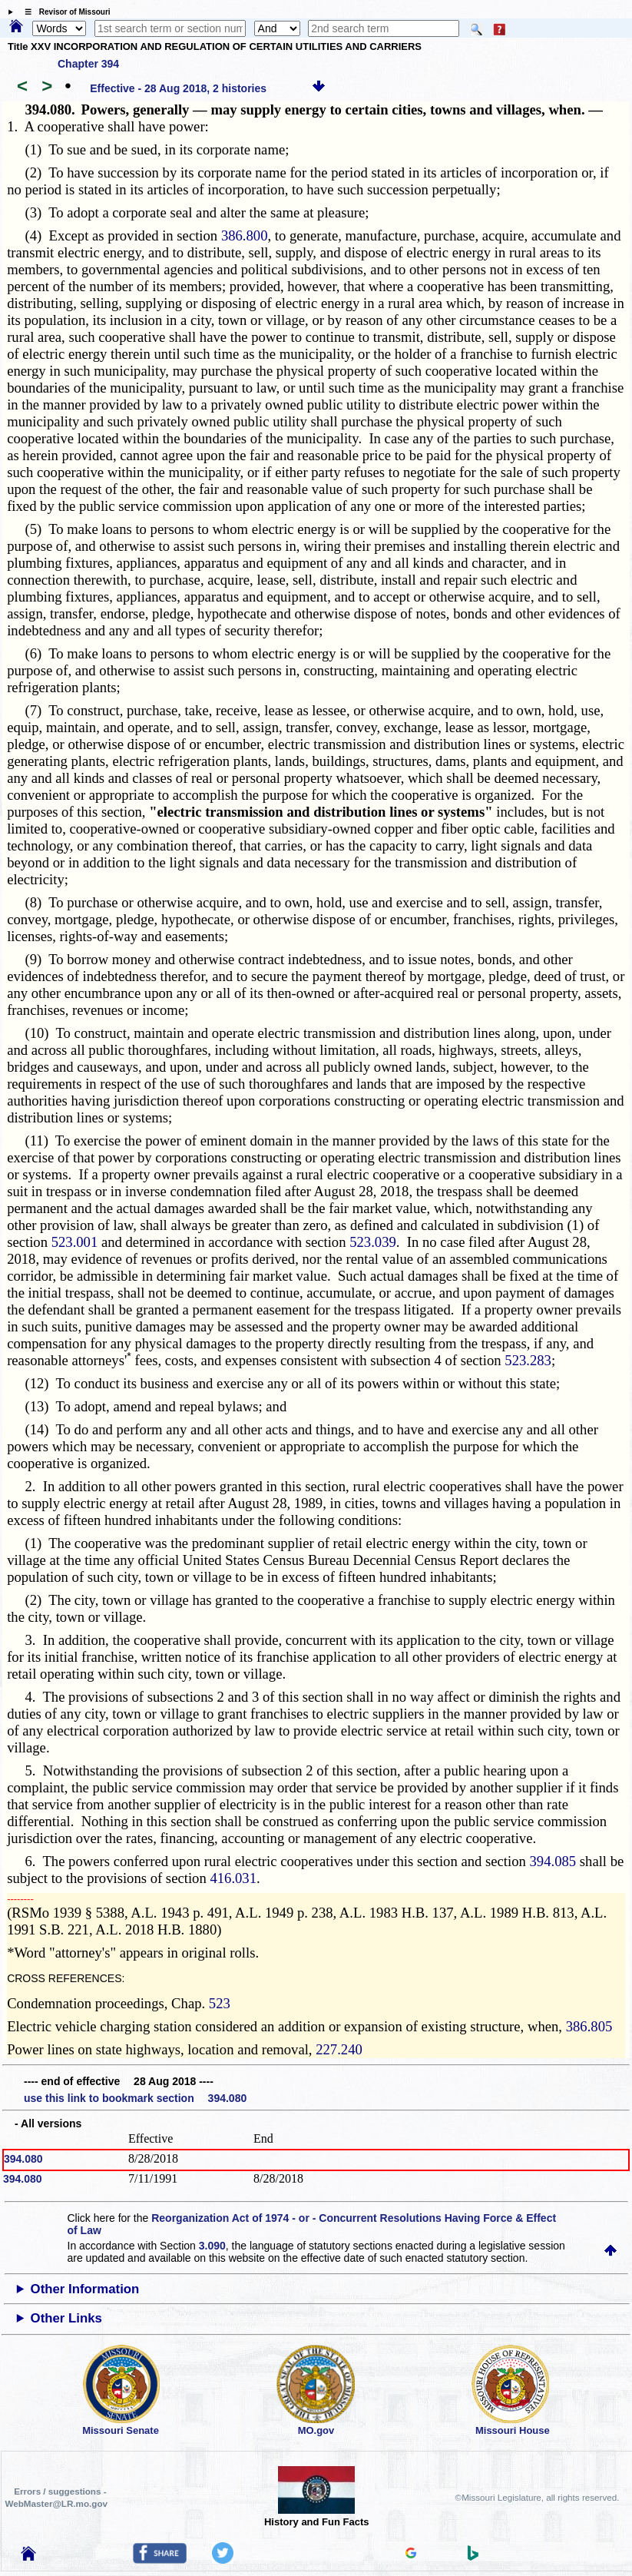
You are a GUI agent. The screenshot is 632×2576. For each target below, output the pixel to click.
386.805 (589, 2026)
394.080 (23, 2159)
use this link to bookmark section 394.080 (135, 2098)
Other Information (85, 2289)
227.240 (339, 2049)
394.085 (553, 1861)
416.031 (233, 1878)
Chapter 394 (88, 64)
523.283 (528, 1360)
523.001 (74, 1242)
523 (219, 2003)
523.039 (372, 1242)
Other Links (66, 2318)
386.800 (244, 235)
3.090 (212, 2245)
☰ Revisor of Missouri (64, 12)
